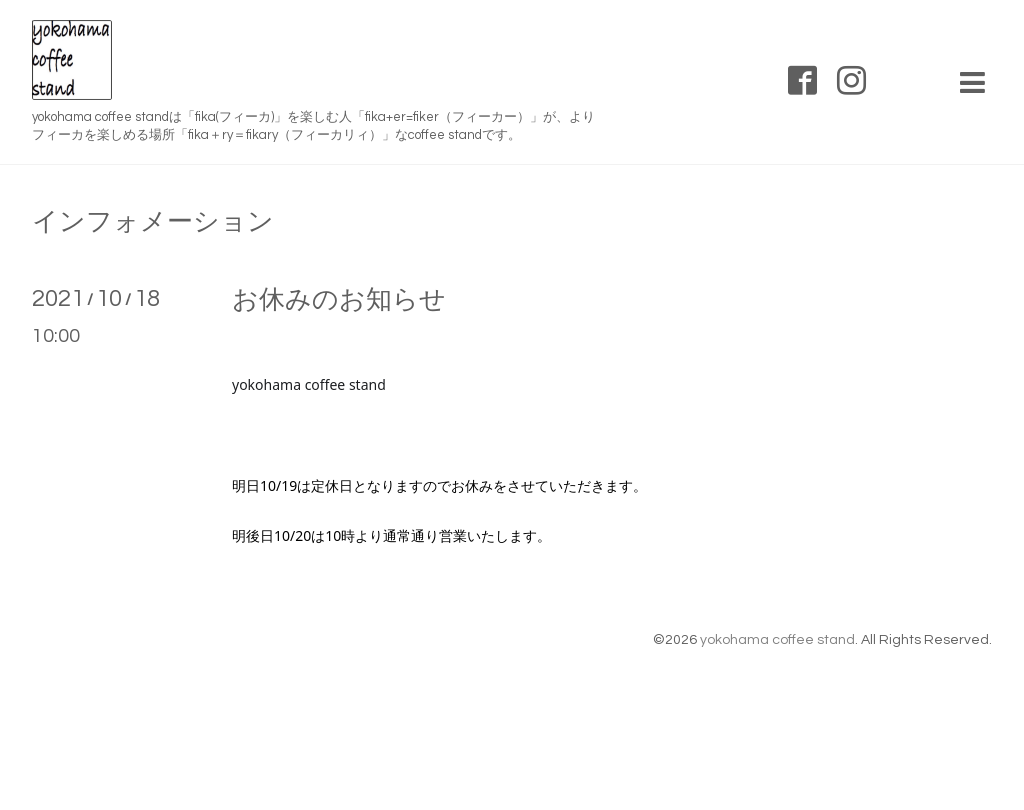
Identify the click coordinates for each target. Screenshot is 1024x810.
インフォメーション (153, 222)
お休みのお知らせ (339, 300)
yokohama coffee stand (777, 640)
